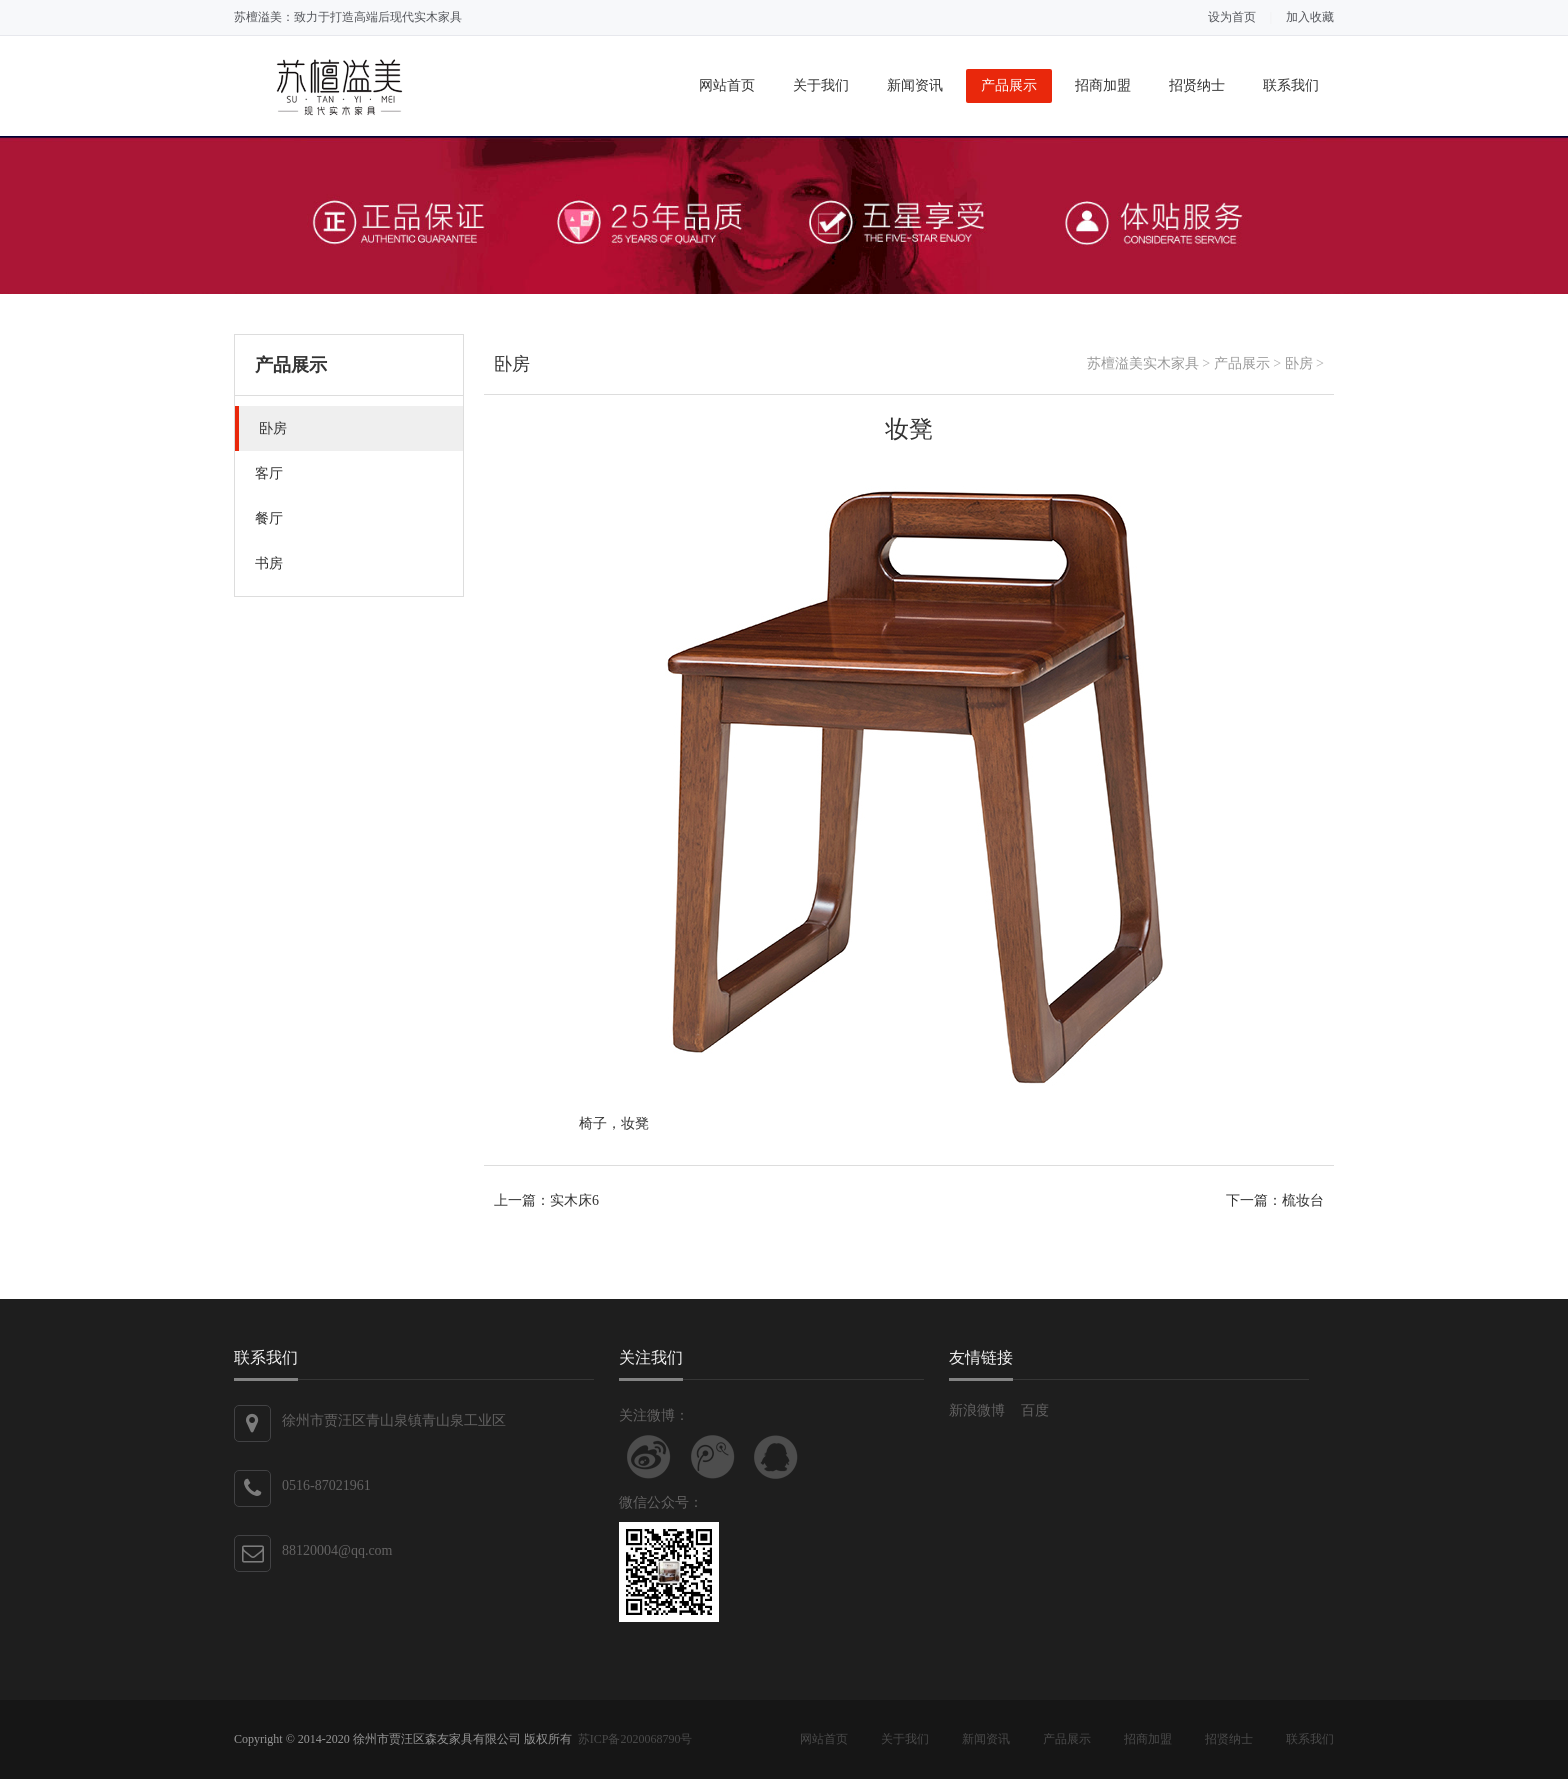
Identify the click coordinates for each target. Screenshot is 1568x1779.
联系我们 (1291, 85)
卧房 (273, 428)
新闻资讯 (915, 85)
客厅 (269, 473)
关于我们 (821, 85)
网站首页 (727, 85)
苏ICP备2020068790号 (635, 1739)
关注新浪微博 (649, 1457)
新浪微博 (977, 1410)
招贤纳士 (1197, 85)
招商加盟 (1103, 85)
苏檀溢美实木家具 (1143, 363)
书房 (269, 563)
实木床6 (574, 1200)
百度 (1035, 1410)
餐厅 (269, 518)
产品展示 (1009, 85)
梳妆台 (1303, 1200)
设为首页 (1232, 17)
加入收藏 (1310, 17)
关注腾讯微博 (713, 1457)
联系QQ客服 (776, 1457)
